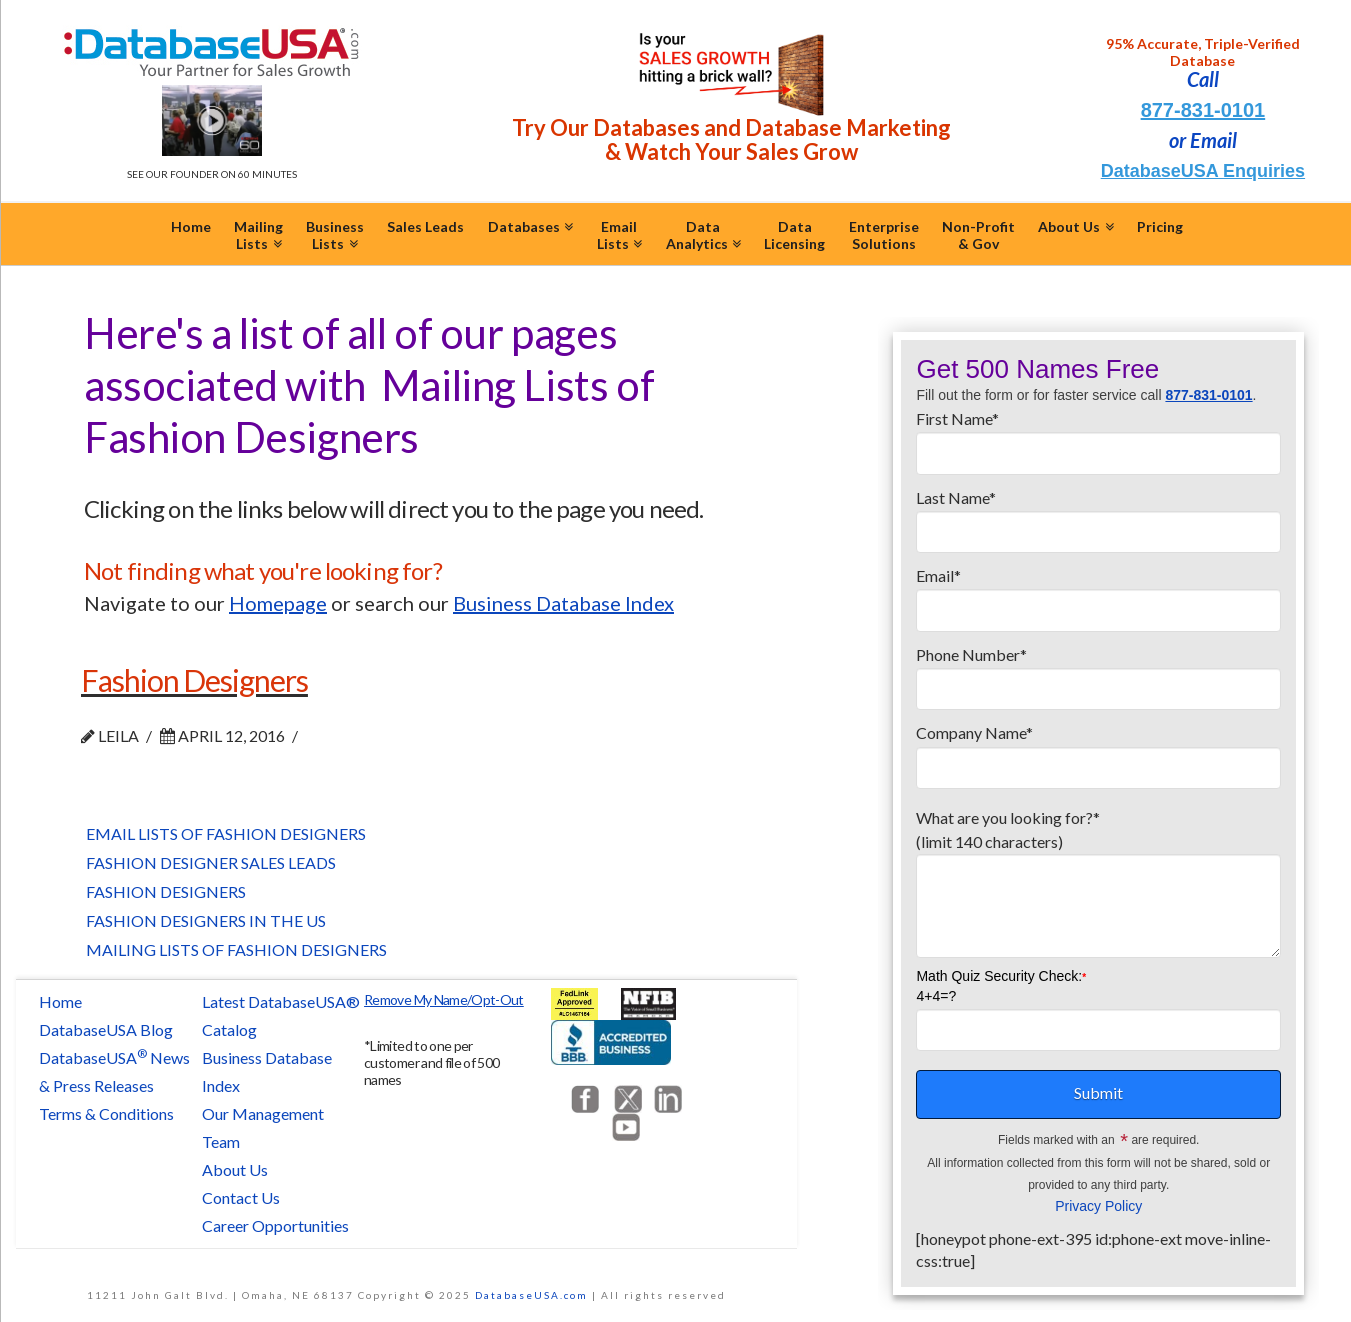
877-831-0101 (1203, 110)
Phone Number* (1098, 673)
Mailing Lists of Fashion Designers (236, 949)
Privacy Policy (1098, 1206)
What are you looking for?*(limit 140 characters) (1098, 841)
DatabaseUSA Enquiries (1203, 171)
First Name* (1098, 437)
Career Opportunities (275, 1225)
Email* (1098, 594)
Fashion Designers (194, 680)
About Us (235, 1169)
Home (60, 1001)
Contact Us (241, 1197)
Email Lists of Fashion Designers (226, 833)
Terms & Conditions (106, 1113)
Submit (1098, 1092)
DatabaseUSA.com (531, 1295)
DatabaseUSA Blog (106, 1029)
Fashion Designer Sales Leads (211, 862)
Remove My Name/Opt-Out (444, 999)
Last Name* (1098, 516)
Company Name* (1098, 751)
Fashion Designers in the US (206, 920)
